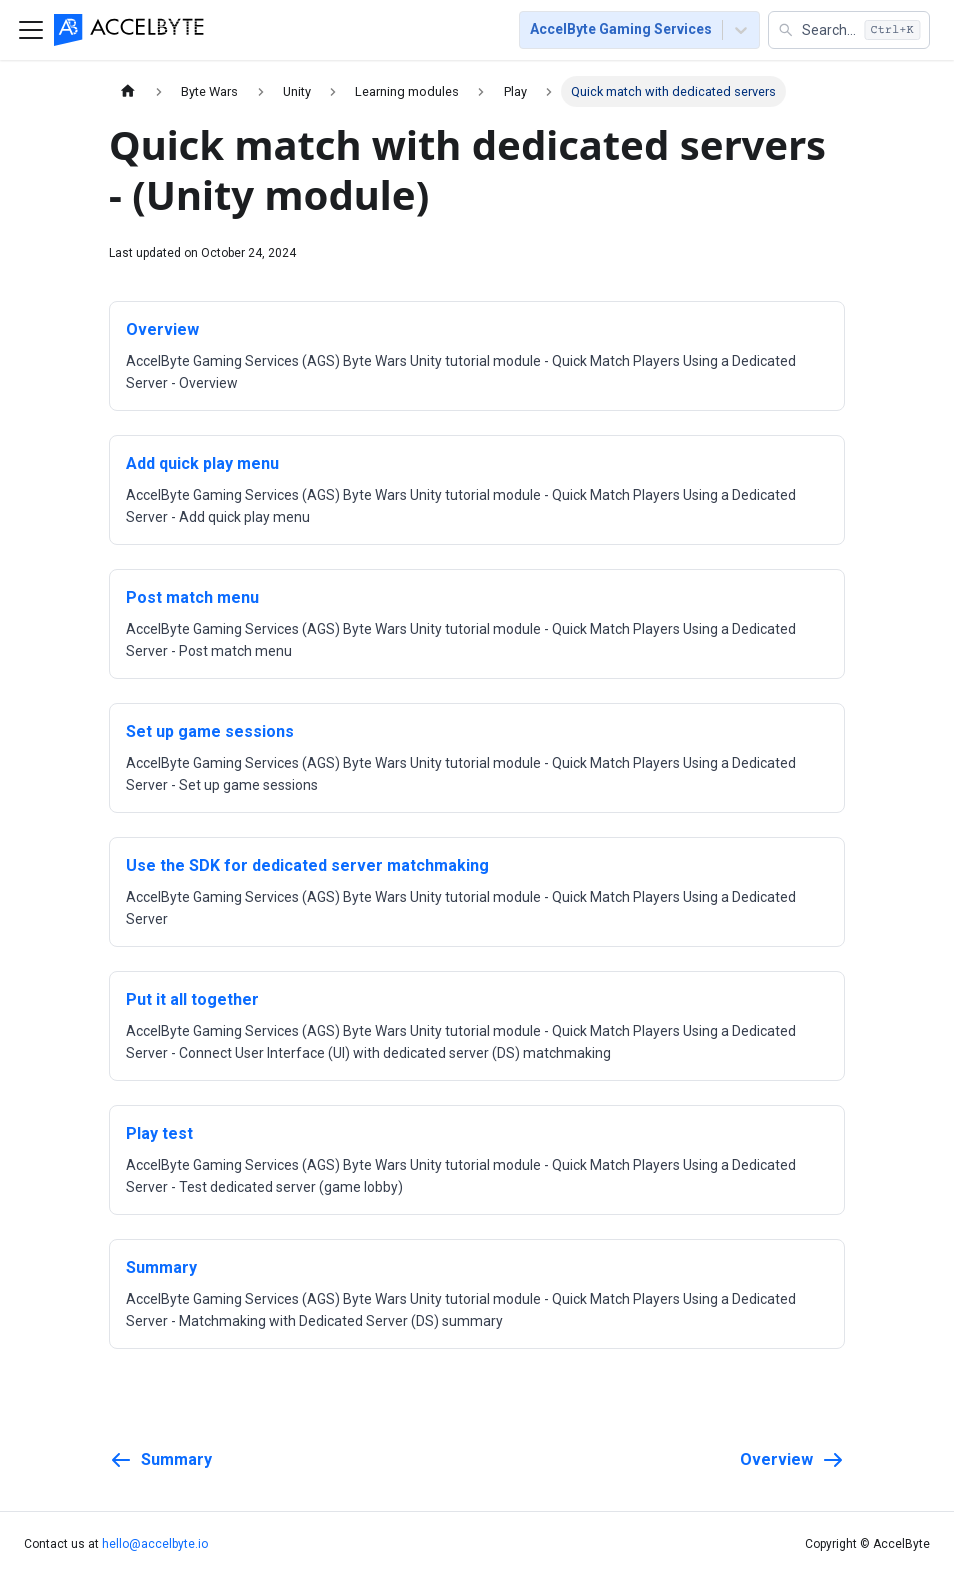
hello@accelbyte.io (155, 1544)
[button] (849, 30)
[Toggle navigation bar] (31, 30)
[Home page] (128, 91)
